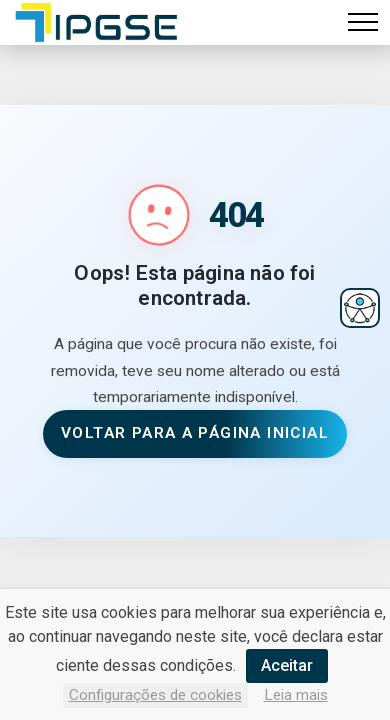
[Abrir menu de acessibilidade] (360, 308)
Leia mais (296, 695)
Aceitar (287, 665)
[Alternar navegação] (363, 22)
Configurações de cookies (155, 695)
